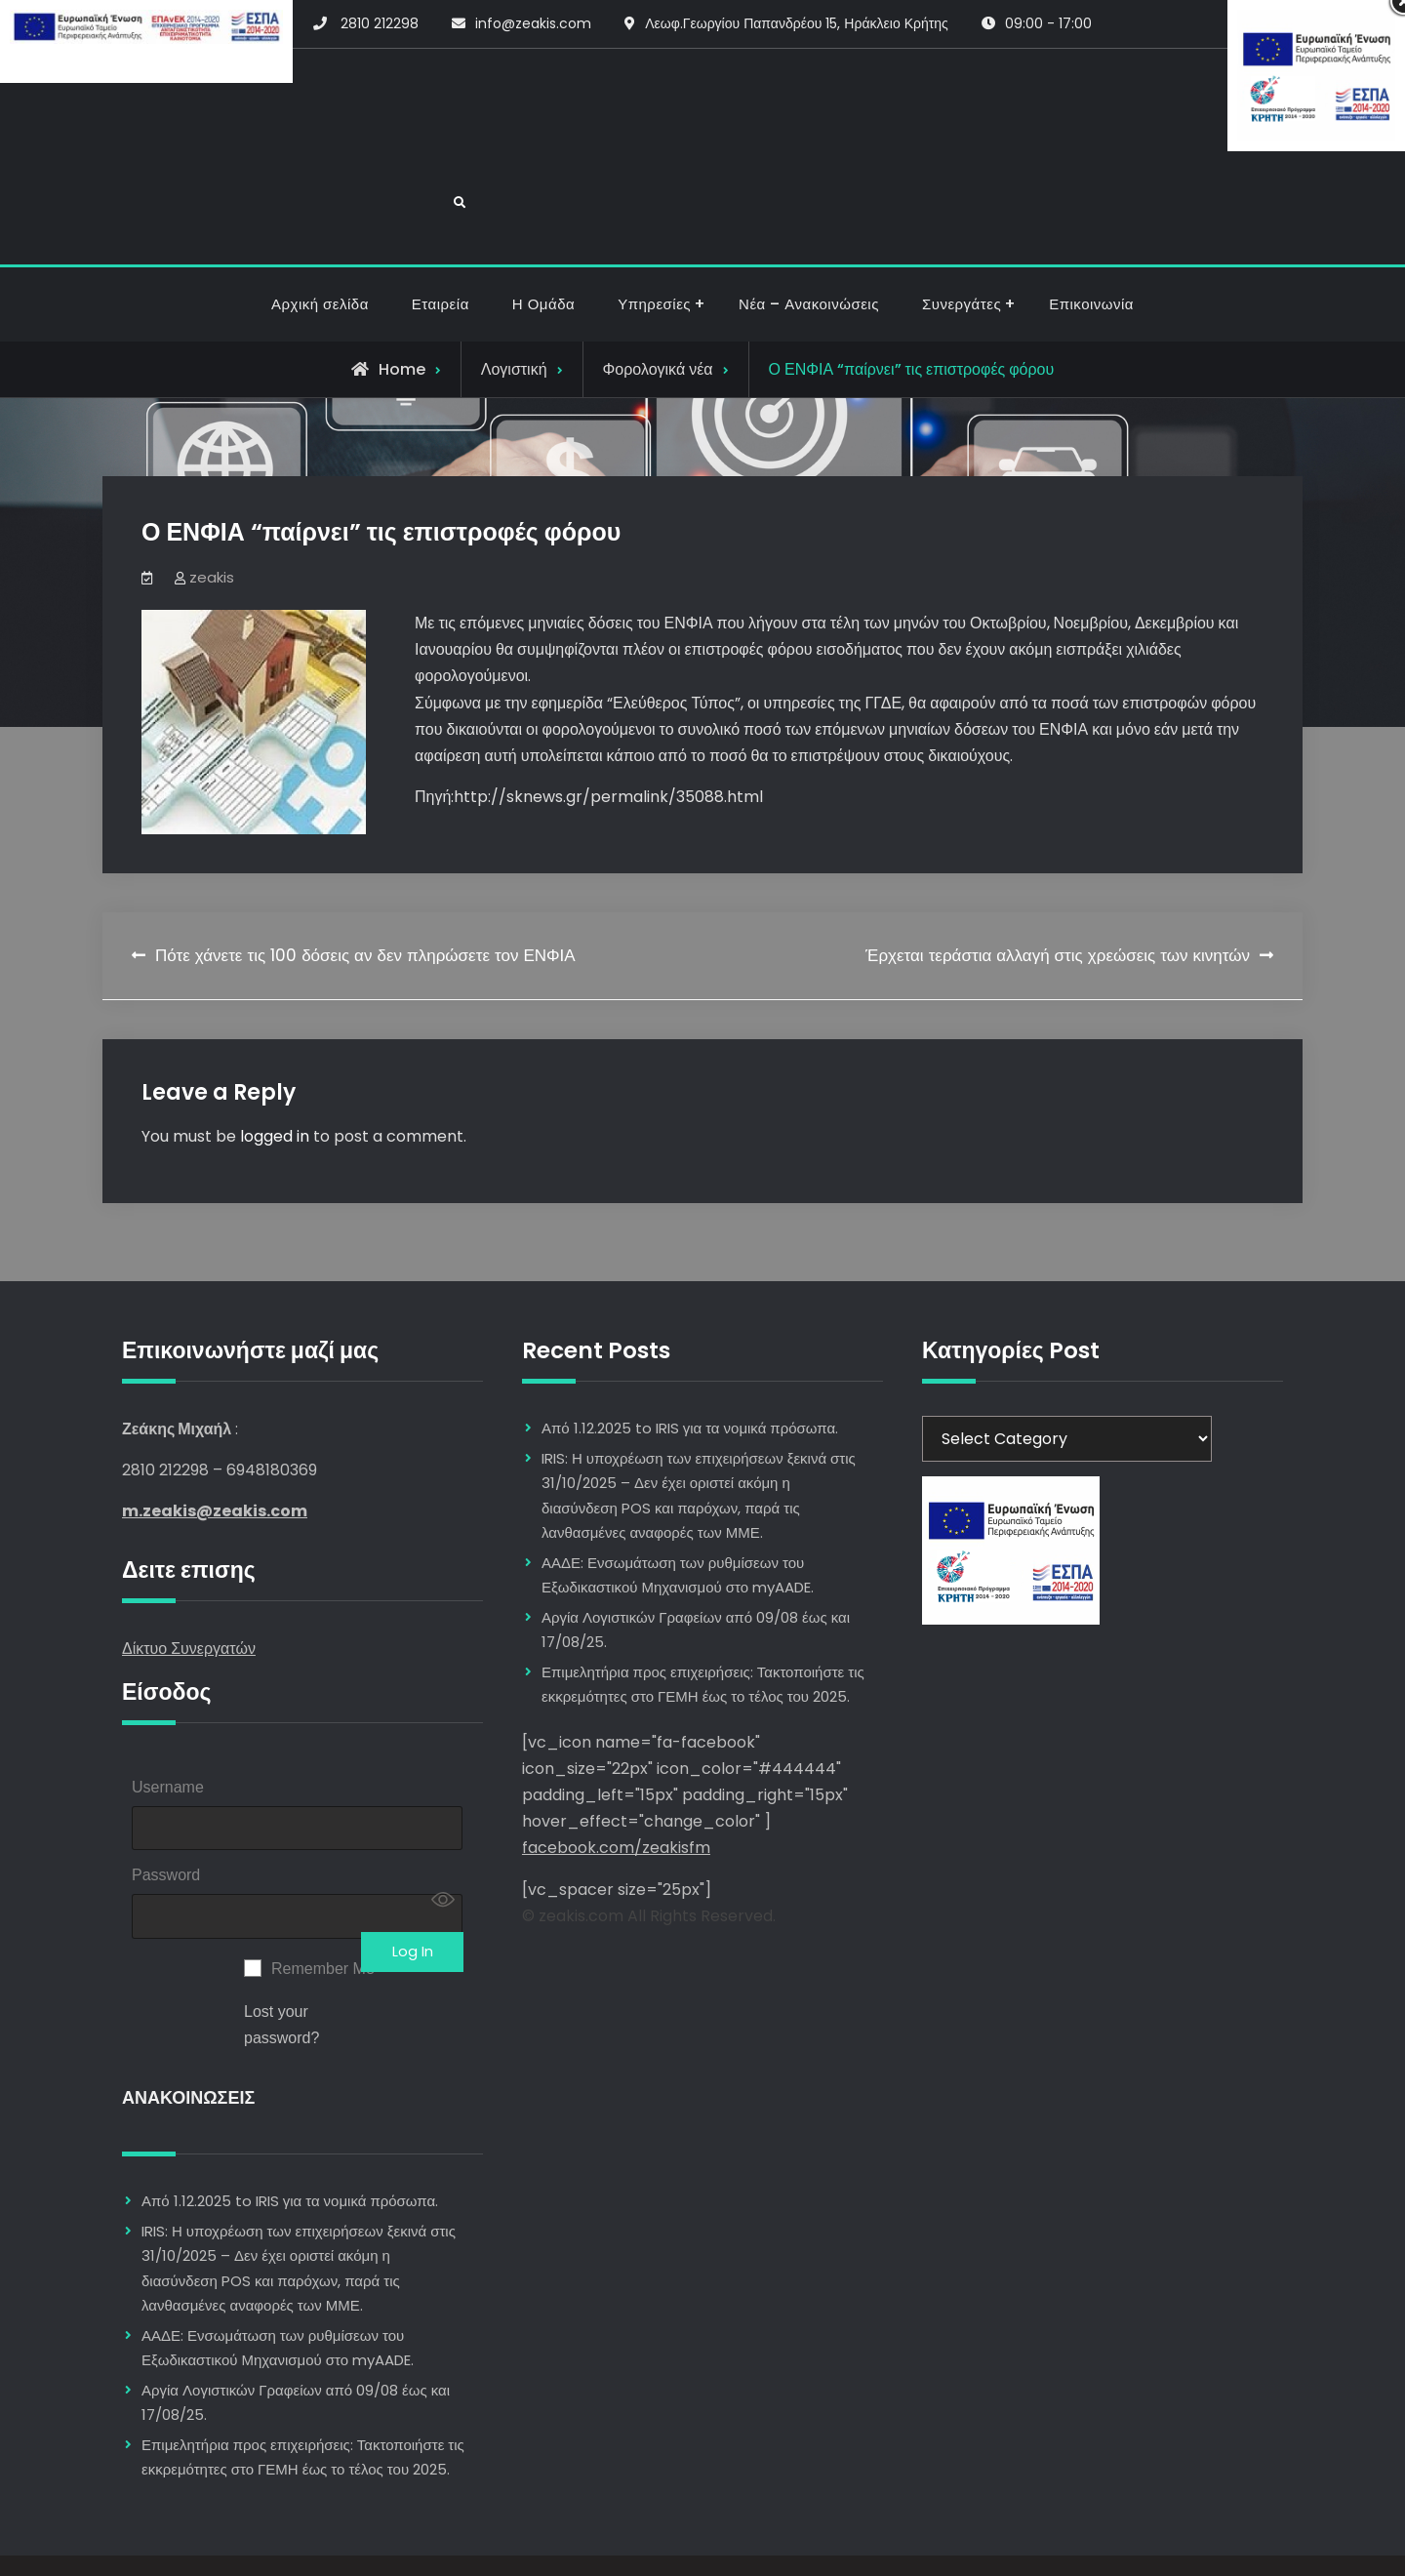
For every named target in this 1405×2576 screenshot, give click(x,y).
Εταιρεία (440, 238)
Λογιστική (514, 303)
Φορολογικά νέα (658, 303)
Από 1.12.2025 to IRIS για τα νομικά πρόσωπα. (289, 2157)
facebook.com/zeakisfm (616, 1782)
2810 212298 (380, 23)
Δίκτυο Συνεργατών (189, 1583)
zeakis (211, 512)
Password (166, 1820)
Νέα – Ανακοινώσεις (809, 238)
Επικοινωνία (1091, 238)
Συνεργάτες (961, 238)
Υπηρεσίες (654, 238)
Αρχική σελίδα (320, 238)
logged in (274, 1070)
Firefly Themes (823, 2543)
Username (168, 1721)
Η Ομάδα (543, 238)
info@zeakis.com (533, 23)
